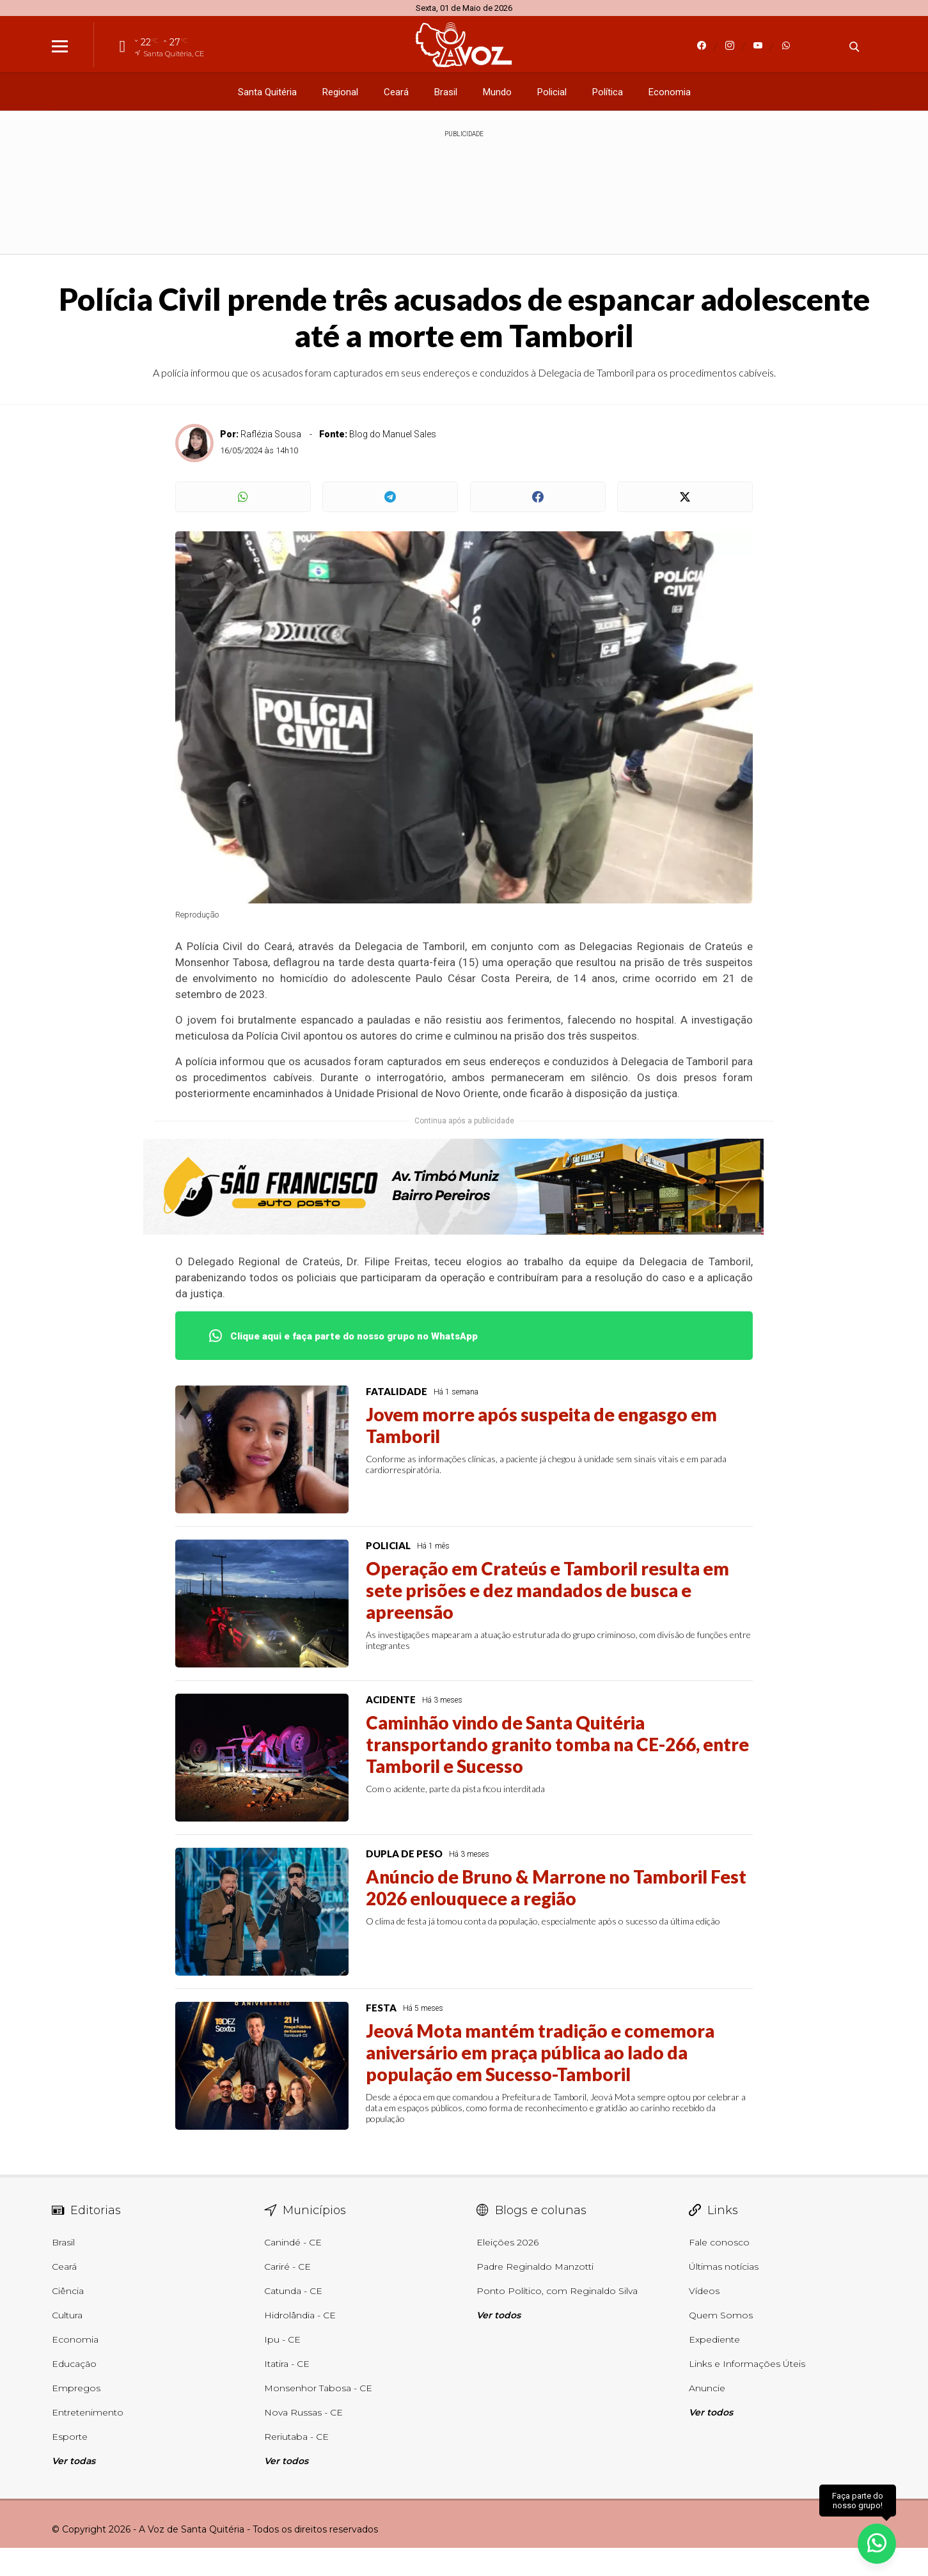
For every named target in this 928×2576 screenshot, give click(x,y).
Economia (670, 92)
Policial (552, 92)
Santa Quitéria (267, 92)
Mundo (497, 92)
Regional (340, 92)
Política (607, 92)
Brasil (445, 92)
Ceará (396, 92)
